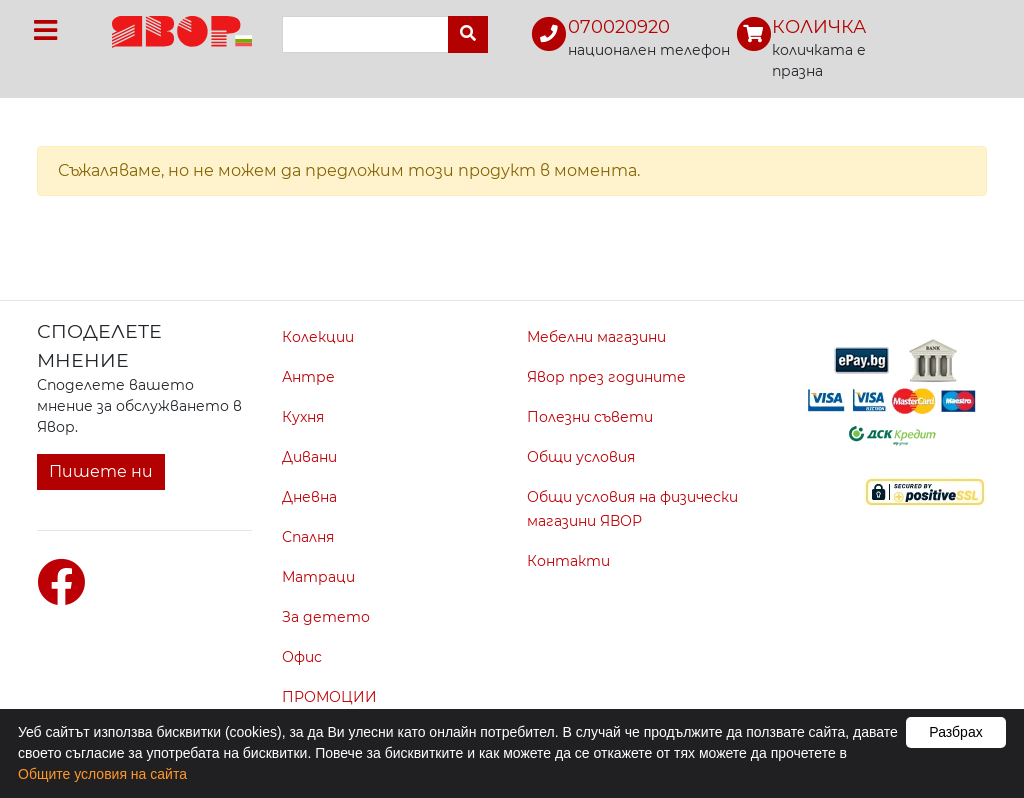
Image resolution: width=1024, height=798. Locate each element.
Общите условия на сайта (102, 774)
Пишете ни (101, 471)
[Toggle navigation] (45, 30)
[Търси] (468, 34)
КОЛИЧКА (819, 27)
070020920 (619, 27)
